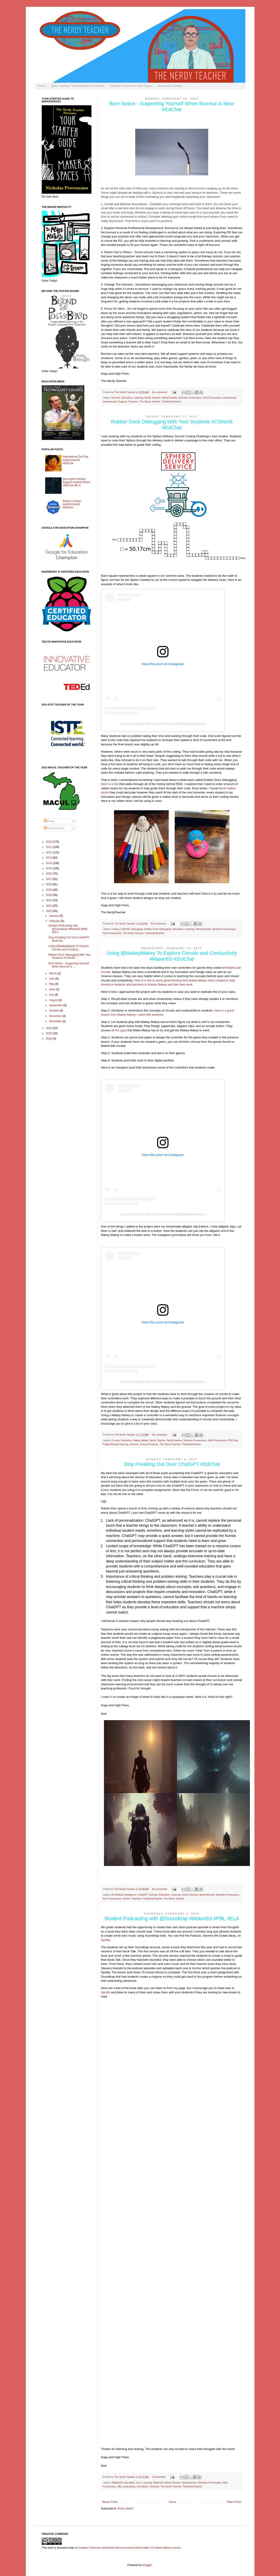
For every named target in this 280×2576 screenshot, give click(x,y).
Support (122, 401)
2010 (49, 841)
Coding (115, 929)
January (54, 915)
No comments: (160, 392)
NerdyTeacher (169, 397)
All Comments (54, 828)
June (52, 989)
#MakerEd (116, 2482)
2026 (49, 1038)
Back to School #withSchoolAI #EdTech (72, 504)
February (55, 921)
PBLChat (233, 1440)
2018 (49, 884)
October (54, 1010)
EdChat (153, 1894)
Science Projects (149, 1444)
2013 (49, 857)
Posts (49, 821)
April (52, 978)
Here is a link (109, 784)
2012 (49, 852)
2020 (49, 895)
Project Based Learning (115, 1444)
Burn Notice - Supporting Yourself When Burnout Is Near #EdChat (171, 106)
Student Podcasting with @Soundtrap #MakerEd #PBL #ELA (171, 1918)
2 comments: (159, 2477)
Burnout (115, 397)
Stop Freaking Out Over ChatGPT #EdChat (172, 1464)
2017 (49, 879)
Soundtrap (142, 2486)
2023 (49, 911)
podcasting (129, 2486)
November (55, 1016)
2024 (49, 1028)
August (53, 1000)
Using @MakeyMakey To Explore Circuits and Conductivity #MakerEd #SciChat (171, 956)
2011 (49, 847)
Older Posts (234, 2502)
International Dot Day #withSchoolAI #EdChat (75, 460)
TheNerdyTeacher (171, 401)
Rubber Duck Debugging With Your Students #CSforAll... (69, 956)
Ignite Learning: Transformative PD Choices (77, 85)
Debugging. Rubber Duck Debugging (151, 929)
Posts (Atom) (125, 2508)
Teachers (133, 401)
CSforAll (125, 929)
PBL (119, 2486)
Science (134, 1444)
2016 (49, 873)
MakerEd (158, 2482)
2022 (49, 905)
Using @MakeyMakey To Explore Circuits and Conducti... (68, 947)
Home (41, 85)
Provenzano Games (170, 85)
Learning (138, 397)
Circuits (115, 1440)
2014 (49, 863)
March (53, 973)
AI (111, 1696)
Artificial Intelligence (125, 1894)
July (52, 994)
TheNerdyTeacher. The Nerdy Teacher (164, 1898)
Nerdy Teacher (152, 397)
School (126, 1898)
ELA (138, 2482)
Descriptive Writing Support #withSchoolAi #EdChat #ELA (76, 482)
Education (126, 397)
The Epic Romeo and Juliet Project (131, 85)
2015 (49, 868)
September (56, 1005)
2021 (49, 900)
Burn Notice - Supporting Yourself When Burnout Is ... (68, 965)
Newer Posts (110, 2502)
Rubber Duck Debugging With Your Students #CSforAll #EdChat (171, 424)
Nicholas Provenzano (190, 397)
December (55, 1021)
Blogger (147, 2565)
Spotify (105, 1940)
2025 (49, 1033)
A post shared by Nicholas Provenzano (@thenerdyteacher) (163, 724)
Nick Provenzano (212, 397)
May (52, 984)
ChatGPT (143, 1894)
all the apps (118, 1030)
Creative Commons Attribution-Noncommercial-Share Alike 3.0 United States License (129, 2547)
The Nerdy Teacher (150, 401)
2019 (49, 889)
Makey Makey (140, 1440)
